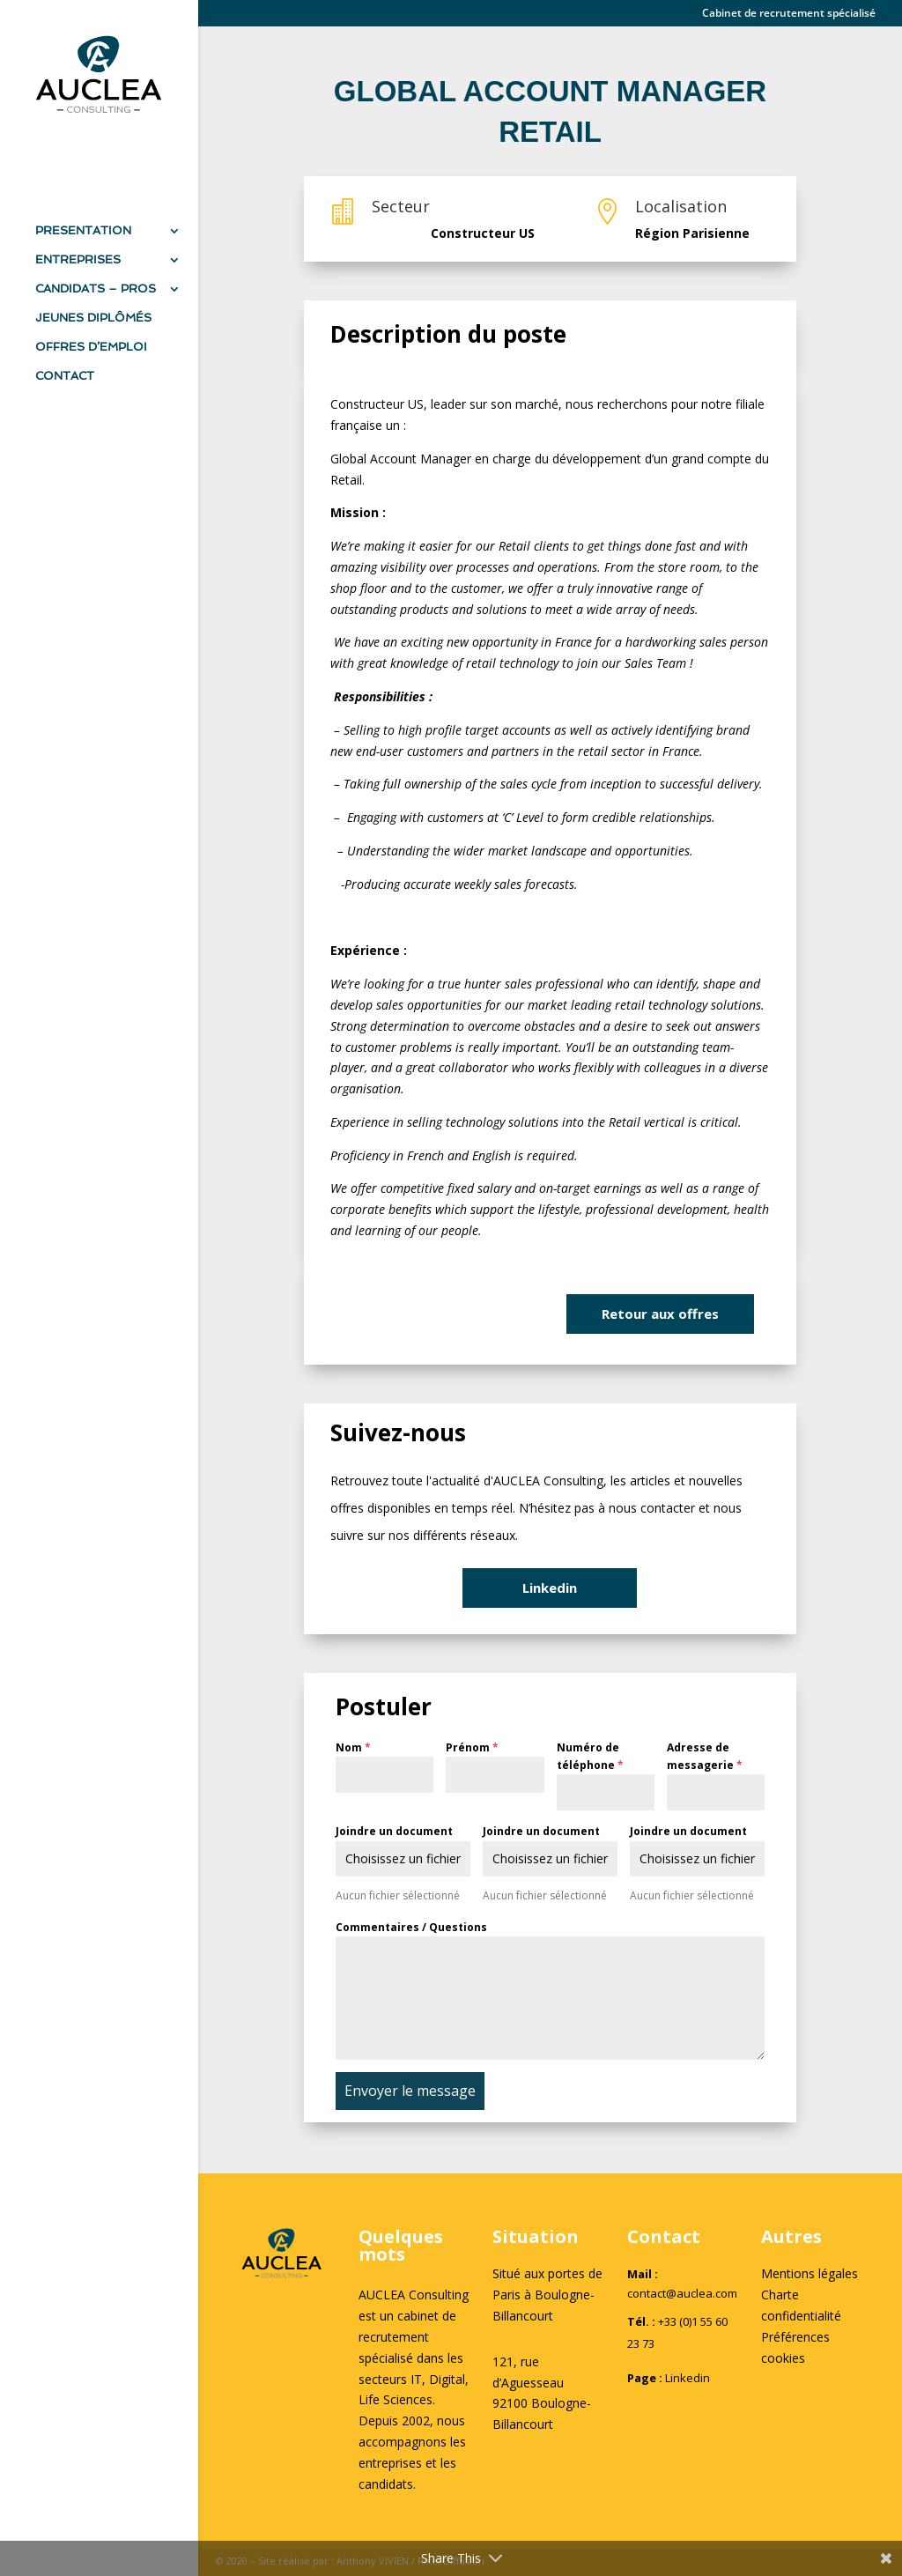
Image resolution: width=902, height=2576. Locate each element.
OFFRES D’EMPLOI (91, 347)
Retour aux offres (660, 1313)
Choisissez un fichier (403, 1858)
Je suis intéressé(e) (440, 1313)
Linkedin (549, 1587)
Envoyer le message (410, 2090)
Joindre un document (394, 1831)
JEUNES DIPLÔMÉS (93, 318)
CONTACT (64, 376)
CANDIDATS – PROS (95, 289)
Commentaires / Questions (411, 1927)
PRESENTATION (83, 231)
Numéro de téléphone (590, 1756)
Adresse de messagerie (705, 1756)
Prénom (472, 1747)
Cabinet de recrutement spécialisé (789, 14)
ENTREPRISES (78, 260)
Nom (353, 1747)
